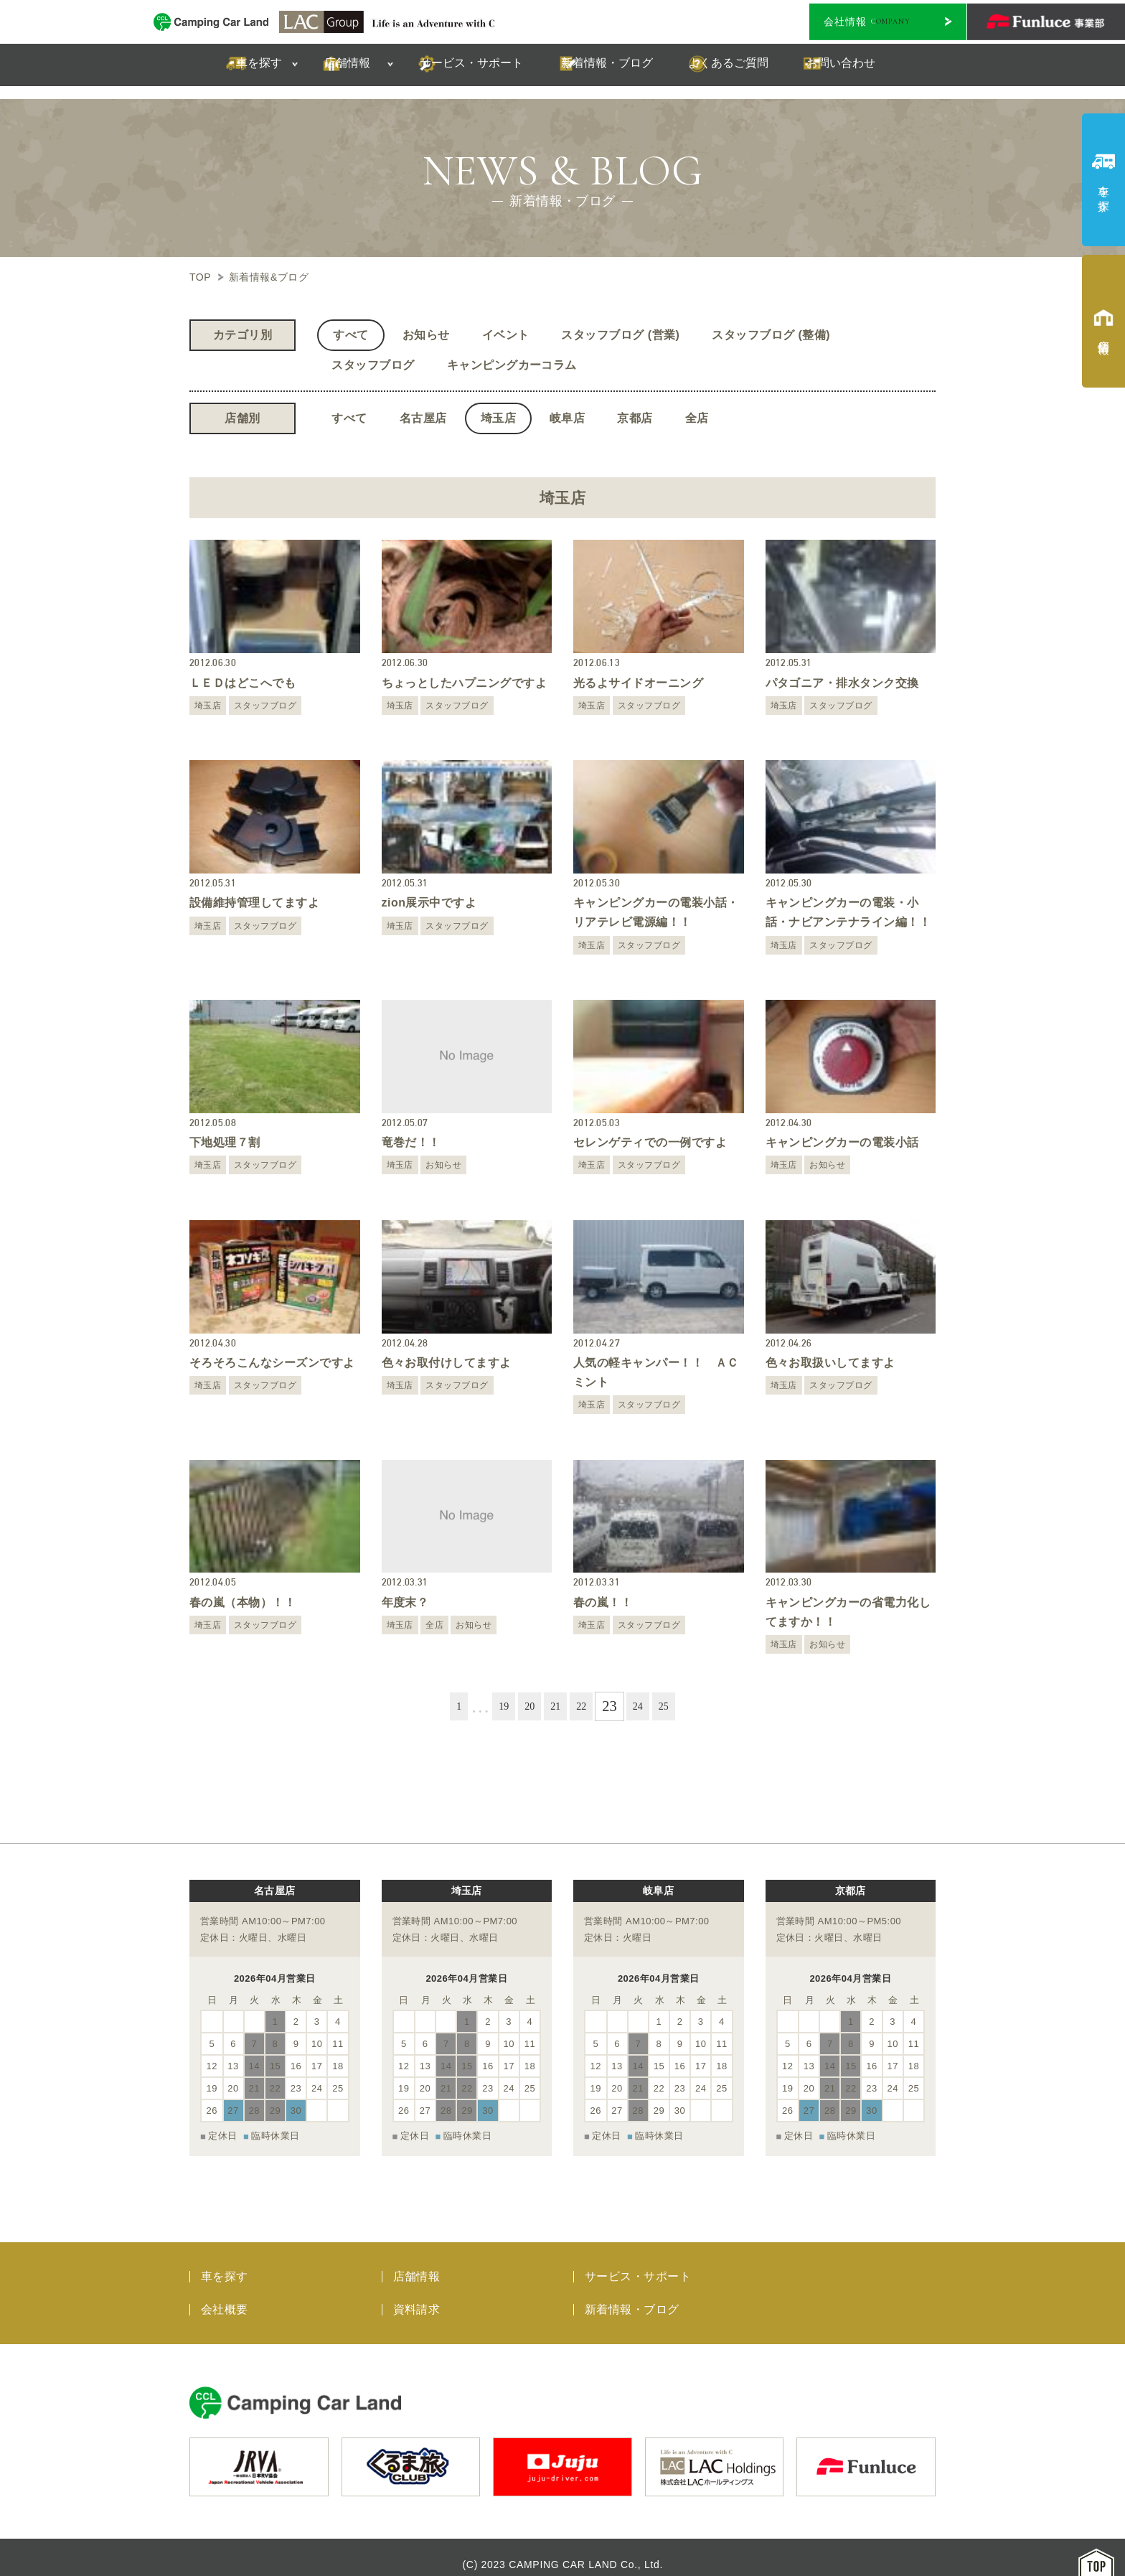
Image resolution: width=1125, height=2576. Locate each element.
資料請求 (417, 2295)
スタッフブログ (372, 365)
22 (585, 1706)
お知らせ (426, 335)
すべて (350, 335)
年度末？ (405, 1602)
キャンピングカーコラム (512, 365)
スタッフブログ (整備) (771, 335)
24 (646, 1706)
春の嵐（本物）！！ (242, 1602)
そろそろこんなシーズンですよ (272, 1363)
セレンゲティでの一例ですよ (650, 1142)
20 (524, 1706)
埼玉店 (498, 418)
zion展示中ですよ (429, 902)
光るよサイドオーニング (638, 683)
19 (493, 1706)
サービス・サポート (638, 2262)
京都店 (634, 418)
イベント (505, 335)
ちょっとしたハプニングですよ (464, 683)
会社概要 (224, 2295)
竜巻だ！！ (411, 1142)
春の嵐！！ (602, 1602)
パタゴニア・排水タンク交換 (842, 683)
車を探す (224, 2262)
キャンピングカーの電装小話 (842, 1142)
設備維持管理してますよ (254, 902)
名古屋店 (423, 418)
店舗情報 (417, 2262)
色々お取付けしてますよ (447, 1363)
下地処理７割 (224, 1142)
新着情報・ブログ (632, 2295)
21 (554, 1706)
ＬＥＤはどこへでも (242, 683)
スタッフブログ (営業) (620, 335)
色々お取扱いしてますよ (830, 1363)
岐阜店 (567, 418)
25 (676, 1706)
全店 (697, 418)
